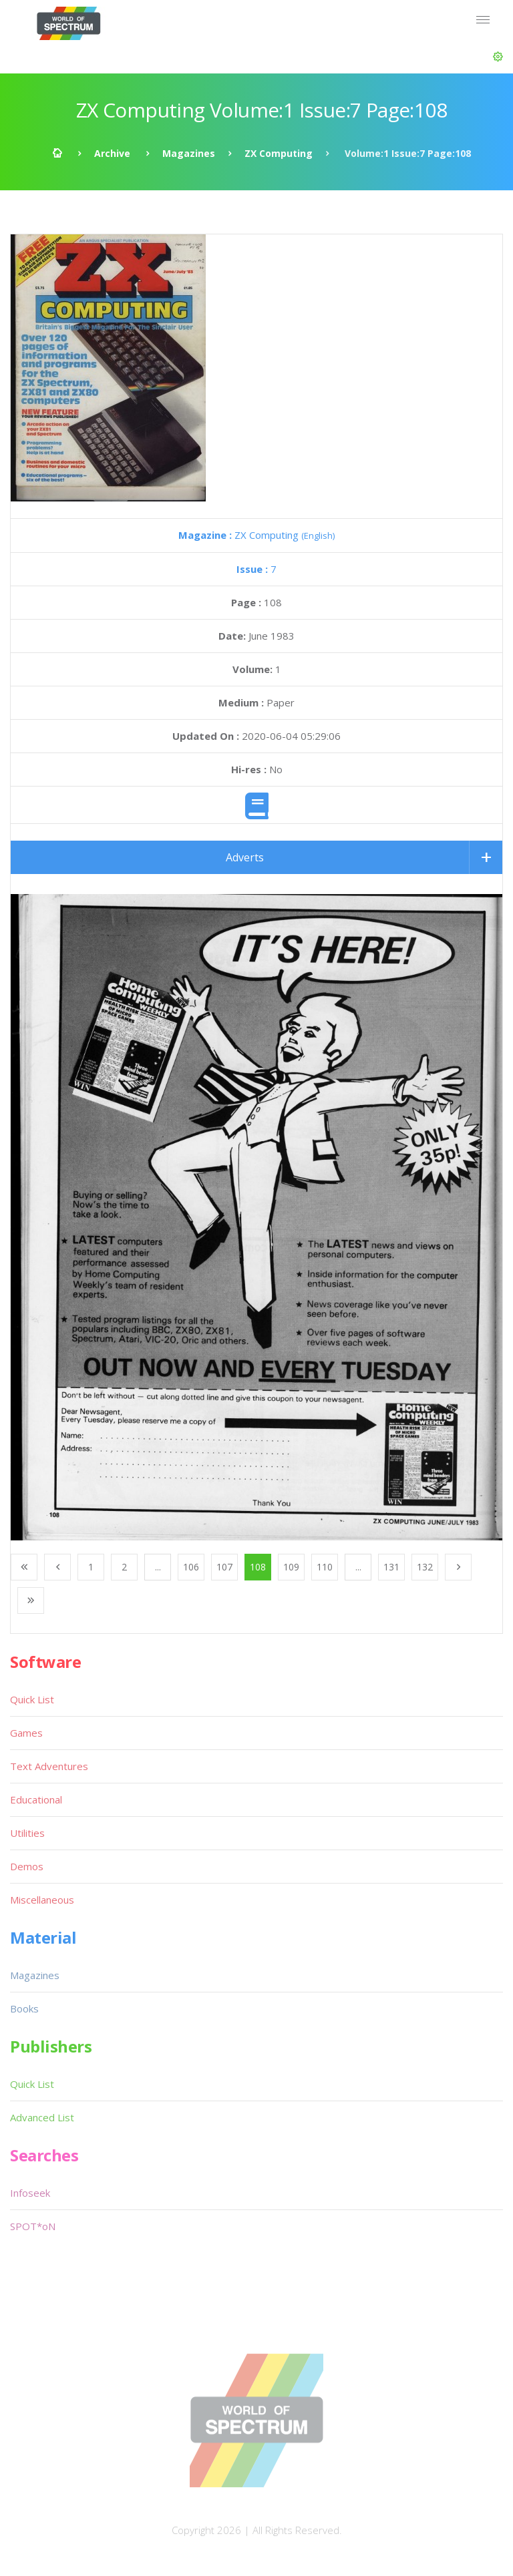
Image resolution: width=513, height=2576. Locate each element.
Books (24, 2008)
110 (325, 1566)
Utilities (27, 1833)
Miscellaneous (42, 1899)
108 (258, 1566)
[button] (498, 56)
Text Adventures (49, 1766)
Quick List (32, 1699)
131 (391, 1566)
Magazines (188, 153)
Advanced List (42, 2117)
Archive (112, 153)
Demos (26, 1866)
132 (425, 1566)
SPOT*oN (32, 2226)
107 (224, 1566)
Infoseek (30, 2192)
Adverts (245, 857)
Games (26, 1732)
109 (291, 1566)
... (158, 1566)
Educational (36, 1799)
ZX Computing (278, 153)
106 (191, 1566)
